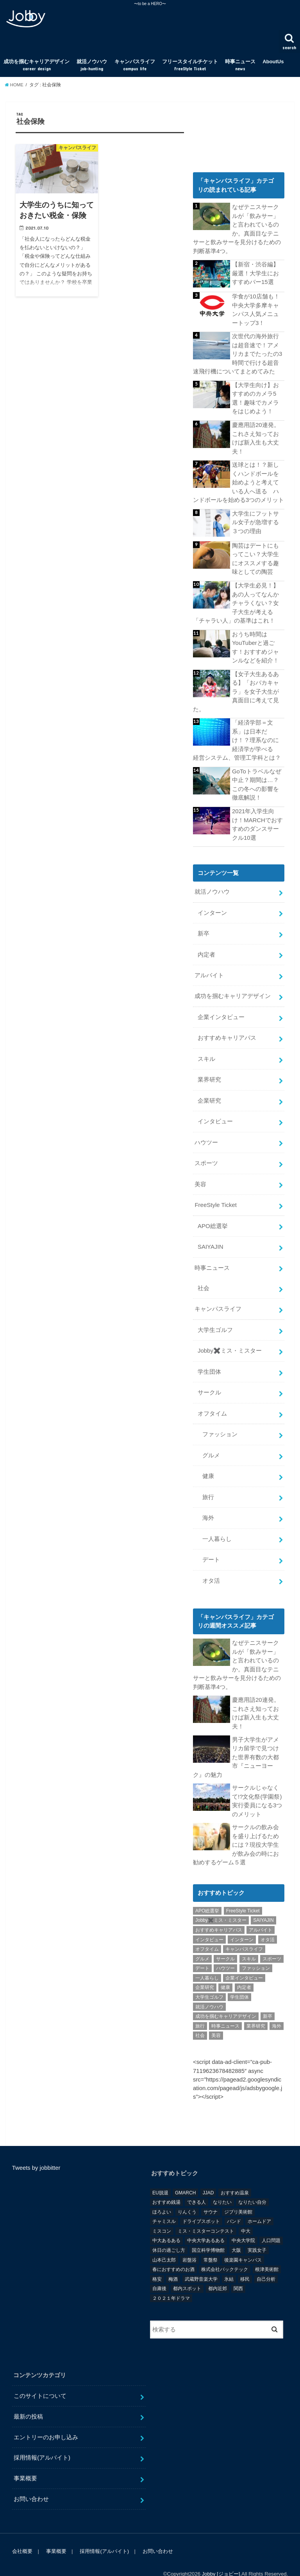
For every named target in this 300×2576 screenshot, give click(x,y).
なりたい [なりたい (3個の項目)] (222, 2186)
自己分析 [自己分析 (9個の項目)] (266, 2262)
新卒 (203, 927)
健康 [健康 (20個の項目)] (225, 1971)
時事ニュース (240, 65)
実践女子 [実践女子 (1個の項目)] (257, 2234)
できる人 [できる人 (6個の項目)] (196, 2186)
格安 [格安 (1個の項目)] (157, 2262)
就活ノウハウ (92, 65)
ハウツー (206, 1133)
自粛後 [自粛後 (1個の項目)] (159, 2272)
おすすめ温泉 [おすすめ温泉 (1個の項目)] (235, 2176)
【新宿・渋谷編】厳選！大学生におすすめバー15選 (255, 272)
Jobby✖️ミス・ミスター (229, 1340)
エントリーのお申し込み (46, 2421)
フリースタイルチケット (190, 65)
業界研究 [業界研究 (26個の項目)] (255, 2009)
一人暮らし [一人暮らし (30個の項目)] (207, 1961)
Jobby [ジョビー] (221, 2558)
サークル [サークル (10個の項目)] (225, 1942)
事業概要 (25, 2462)
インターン (212, 906)
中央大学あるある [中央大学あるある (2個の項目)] (206, 2224)
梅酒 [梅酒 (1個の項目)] (173, 2262)
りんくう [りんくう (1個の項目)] (187, 2195)
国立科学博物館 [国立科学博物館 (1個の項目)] (208, 2234)
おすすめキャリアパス (227, 1030)
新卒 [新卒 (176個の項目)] (267, 2000)
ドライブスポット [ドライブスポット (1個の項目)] (201, 2205)
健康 (208, 1463)
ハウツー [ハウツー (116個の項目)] (225, 1952)
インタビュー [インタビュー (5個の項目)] (209, 1923)
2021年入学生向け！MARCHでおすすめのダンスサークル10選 (257, 818)
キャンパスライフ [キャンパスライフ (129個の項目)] (244, 1932)
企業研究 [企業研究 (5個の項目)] (204, 1971)
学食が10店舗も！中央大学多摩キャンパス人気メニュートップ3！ (256, 309)
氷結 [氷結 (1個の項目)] (229, 2262)
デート (211, 1546)
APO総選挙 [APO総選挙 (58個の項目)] (207, 1894)
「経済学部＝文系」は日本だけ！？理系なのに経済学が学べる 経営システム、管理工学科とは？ (237, 735)
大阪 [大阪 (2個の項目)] (236, 2234)
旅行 (208, 1484)
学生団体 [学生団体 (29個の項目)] (239, 1980)
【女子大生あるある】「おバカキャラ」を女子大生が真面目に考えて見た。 (236, 687)
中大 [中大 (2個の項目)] (245, 2214)
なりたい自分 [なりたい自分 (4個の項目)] (252, 2186)
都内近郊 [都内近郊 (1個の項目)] (217, 2272)
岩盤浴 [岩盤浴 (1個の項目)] (189, 2243)
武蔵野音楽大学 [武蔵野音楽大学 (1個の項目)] (201, 2262)
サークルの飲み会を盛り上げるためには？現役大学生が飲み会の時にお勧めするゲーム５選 (236, 1828)
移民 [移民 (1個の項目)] (245, 2262)
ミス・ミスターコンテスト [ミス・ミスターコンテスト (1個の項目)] (206, 2214)
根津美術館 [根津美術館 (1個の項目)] (267, 2253)
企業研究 (209, 1092)
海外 (208, 1505)
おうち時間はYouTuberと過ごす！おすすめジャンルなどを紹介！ (255, 643)
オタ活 (211, 1567)
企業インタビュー (221, 1010)
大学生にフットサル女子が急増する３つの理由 (255, 519)
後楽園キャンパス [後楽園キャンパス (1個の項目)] (243, 2243)
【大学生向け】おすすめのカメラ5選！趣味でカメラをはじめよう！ (255, 396)
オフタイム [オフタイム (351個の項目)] (207, 1932)
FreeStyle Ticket (215, 1195)
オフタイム (212, 1402)
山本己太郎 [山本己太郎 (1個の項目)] (164, 2243)
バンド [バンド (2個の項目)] (234, 2205)
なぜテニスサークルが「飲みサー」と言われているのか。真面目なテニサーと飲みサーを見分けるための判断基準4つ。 (237, 228)
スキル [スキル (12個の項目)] (249, 1942)
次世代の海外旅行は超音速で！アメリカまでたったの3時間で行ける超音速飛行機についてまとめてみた (237, 352)
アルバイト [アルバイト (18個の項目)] (260, 1913)
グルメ (211, 1443)
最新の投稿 (28, 2400)
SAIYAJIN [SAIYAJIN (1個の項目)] (263, 1904)
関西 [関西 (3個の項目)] (238, 2272)
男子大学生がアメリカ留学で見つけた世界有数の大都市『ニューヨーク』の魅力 (236, 1742)
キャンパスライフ (134, 65)
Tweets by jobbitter (36, 2151)
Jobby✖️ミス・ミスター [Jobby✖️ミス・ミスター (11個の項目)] (220, 1904)
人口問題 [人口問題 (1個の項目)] (271, 2224)
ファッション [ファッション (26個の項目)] (256, 1952)
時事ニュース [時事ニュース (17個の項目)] (225, 2009)
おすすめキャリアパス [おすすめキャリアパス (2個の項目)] (218, 1913)
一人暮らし (217, 1526)
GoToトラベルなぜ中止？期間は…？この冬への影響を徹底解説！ (256, 779)
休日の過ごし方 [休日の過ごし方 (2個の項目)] (168, 2234)
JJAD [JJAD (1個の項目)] (208, 2176)
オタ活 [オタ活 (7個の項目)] (268, 1923)
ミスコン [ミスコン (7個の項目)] (161, 2214)
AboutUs (273, 61)
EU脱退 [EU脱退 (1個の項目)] (160, 2176)
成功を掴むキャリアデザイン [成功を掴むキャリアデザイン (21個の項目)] (225, 2000)
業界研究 (209, 1071)
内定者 (206, 947)
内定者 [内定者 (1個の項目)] (244, 1971)
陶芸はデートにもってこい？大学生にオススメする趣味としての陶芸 (255, 555)
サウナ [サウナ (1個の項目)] (211, 2195)
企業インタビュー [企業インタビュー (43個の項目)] (244, 1961)
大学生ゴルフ (215, 1319)
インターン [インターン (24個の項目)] (242, 1923)
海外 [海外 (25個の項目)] (276, 2009)
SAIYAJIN (210, 1237)
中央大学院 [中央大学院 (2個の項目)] (243, 2224)
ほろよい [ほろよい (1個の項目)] (161, 2195)
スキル (206, 1051)
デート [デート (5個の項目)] (202, 1952)
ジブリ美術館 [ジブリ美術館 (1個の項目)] (238, 2195)
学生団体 (209, 1360)
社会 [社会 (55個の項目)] (200, 2019)
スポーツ (206, 1154)
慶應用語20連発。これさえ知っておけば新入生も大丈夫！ (256, 436)
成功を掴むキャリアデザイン (37, 65)
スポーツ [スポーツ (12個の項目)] (271, 1942)
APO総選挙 (212, 1216)
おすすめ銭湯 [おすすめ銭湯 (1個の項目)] (166, 2186)
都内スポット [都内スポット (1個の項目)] (187, 2272)
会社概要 (22, 2535)
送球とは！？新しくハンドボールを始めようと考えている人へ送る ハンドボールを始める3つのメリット (238, 479)
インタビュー (215, 1113)
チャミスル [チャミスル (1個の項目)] (164, 2205)
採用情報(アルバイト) (42, 2442)
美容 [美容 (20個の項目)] (216, 2019)
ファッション (220, 1422)
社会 (203, 1278)
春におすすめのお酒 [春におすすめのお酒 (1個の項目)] (173, 2253)
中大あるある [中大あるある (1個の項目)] (166, 2224)
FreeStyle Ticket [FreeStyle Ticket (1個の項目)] (243, 1894)
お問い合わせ (31, 2483)
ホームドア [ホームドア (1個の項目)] (259, 2205)
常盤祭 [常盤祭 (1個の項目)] (211, 2243)
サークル (209, 1381)
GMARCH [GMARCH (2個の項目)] (185, 2176)
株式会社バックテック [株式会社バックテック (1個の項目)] (224, 2253)
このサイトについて (40, 2379)
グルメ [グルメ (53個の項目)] (202, 1942)
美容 (200, 1175)
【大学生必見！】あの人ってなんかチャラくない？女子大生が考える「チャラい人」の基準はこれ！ (236, 599)
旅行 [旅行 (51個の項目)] (200, 2009)
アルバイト (209, 968)
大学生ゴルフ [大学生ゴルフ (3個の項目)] (209, 1980)
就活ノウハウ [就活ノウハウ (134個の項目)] (209, 1990)
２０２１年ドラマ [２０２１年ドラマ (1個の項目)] (171, 2282)
